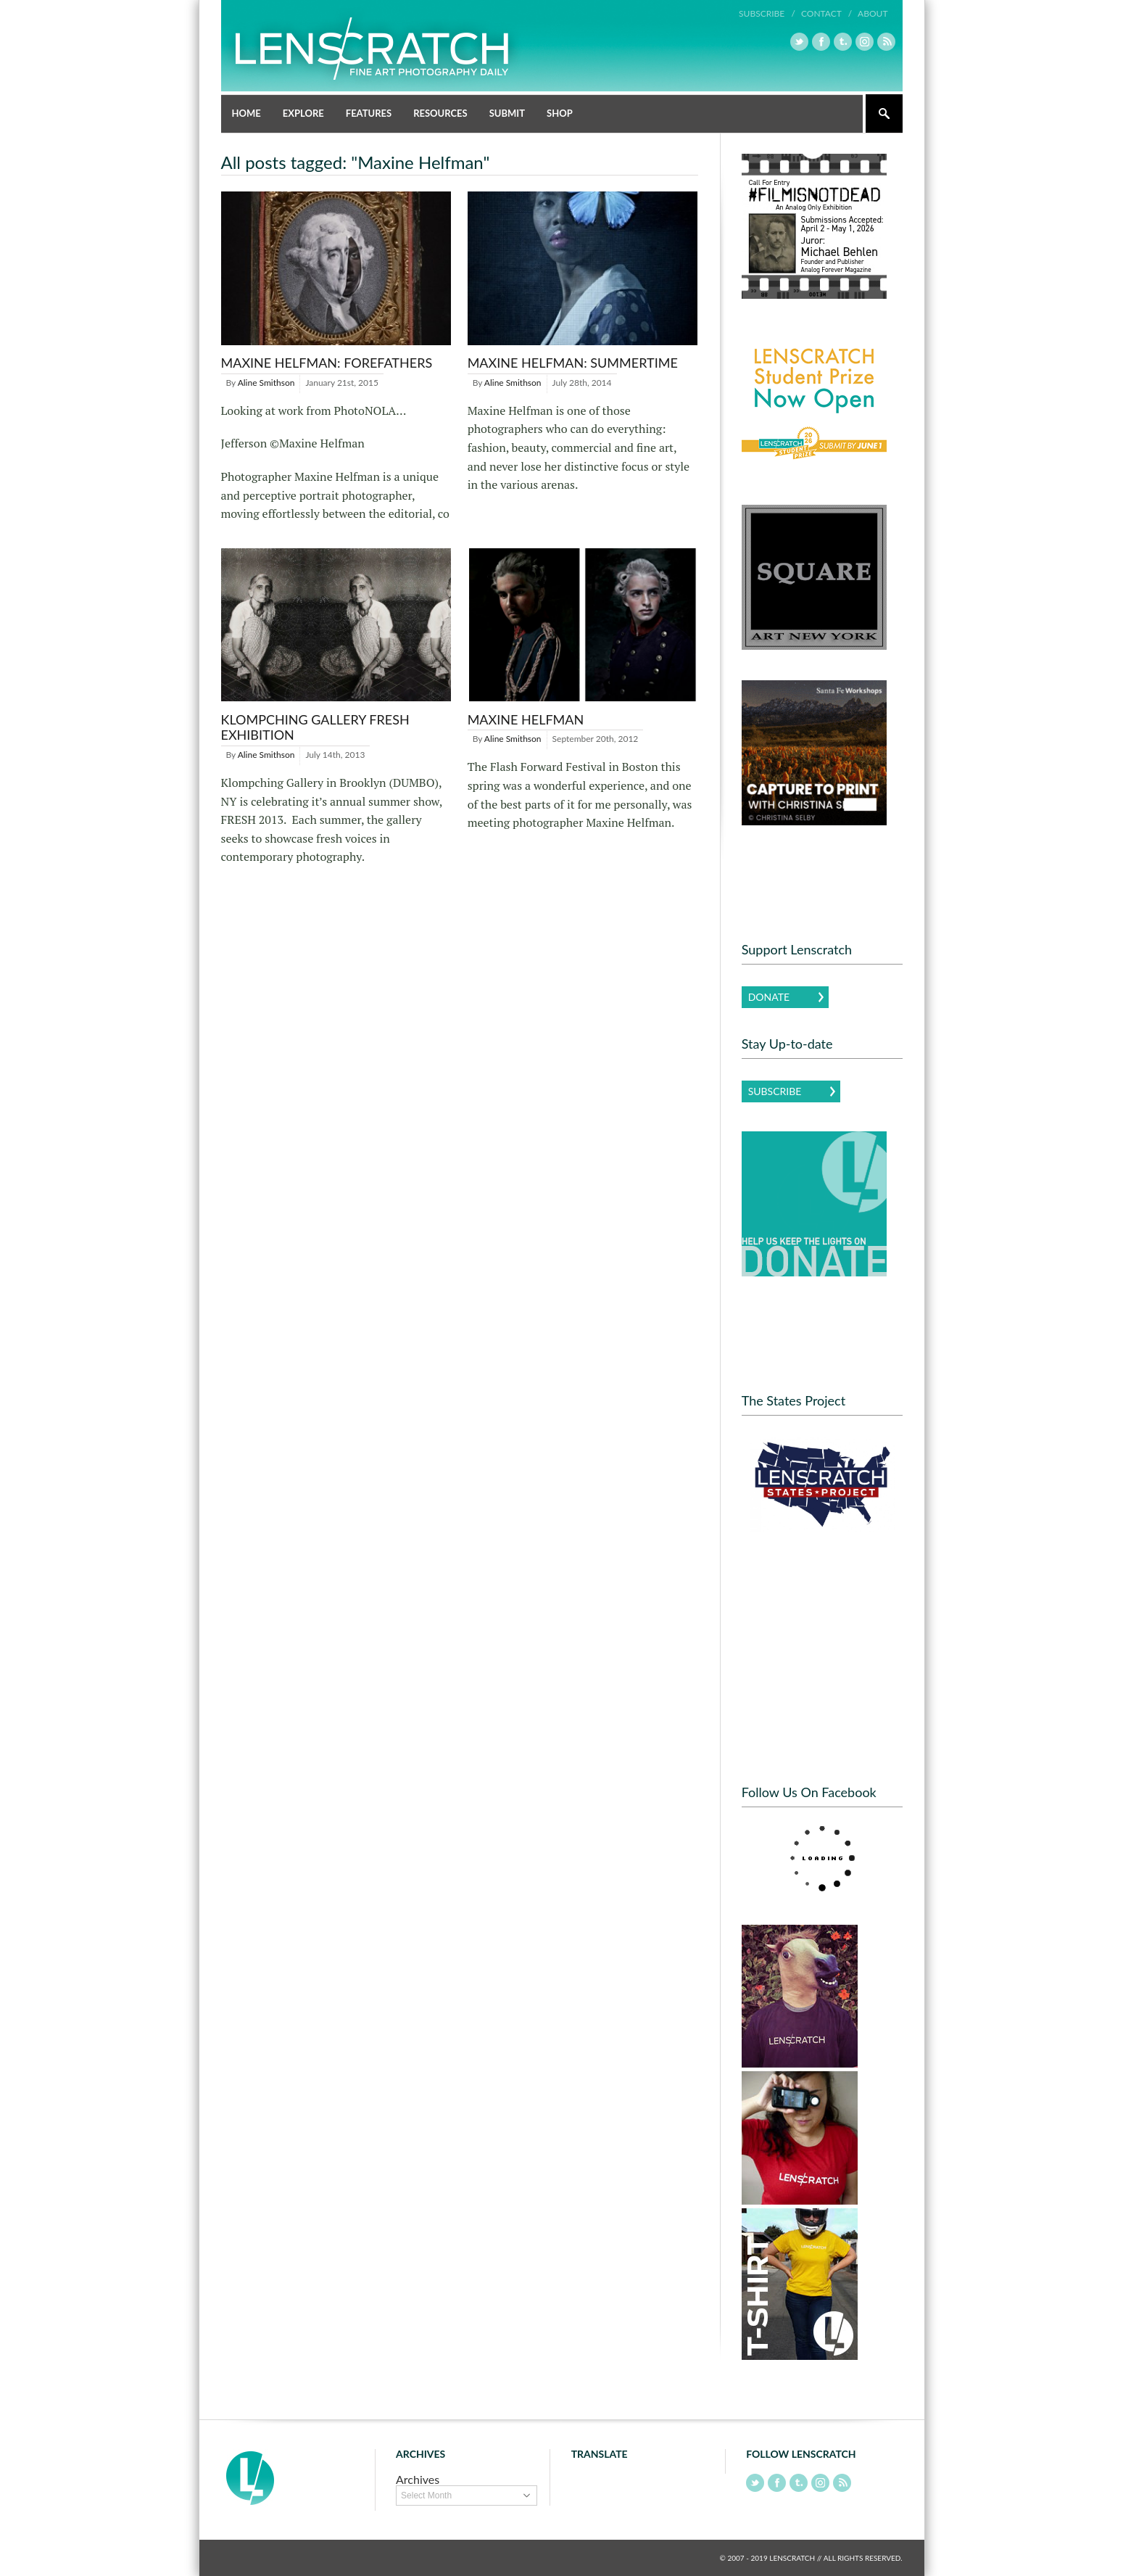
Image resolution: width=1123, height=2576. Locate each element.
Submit (507, 113)
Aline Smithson (266, 382)
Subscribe (775, 1091)
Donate (769, 997)
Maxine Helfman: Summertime (573, 363)
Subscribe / (767, 13)
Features (368, 113)
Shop (560, 113)
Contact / (826, 13)
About (872, 13)
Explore (303, 113)
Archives (417, 2479)
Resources (440, 113)
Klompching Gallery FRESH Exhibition (315, 727)
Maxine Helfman (526, 719)
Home (246, 113)
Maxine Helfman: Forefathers (327, 363)
